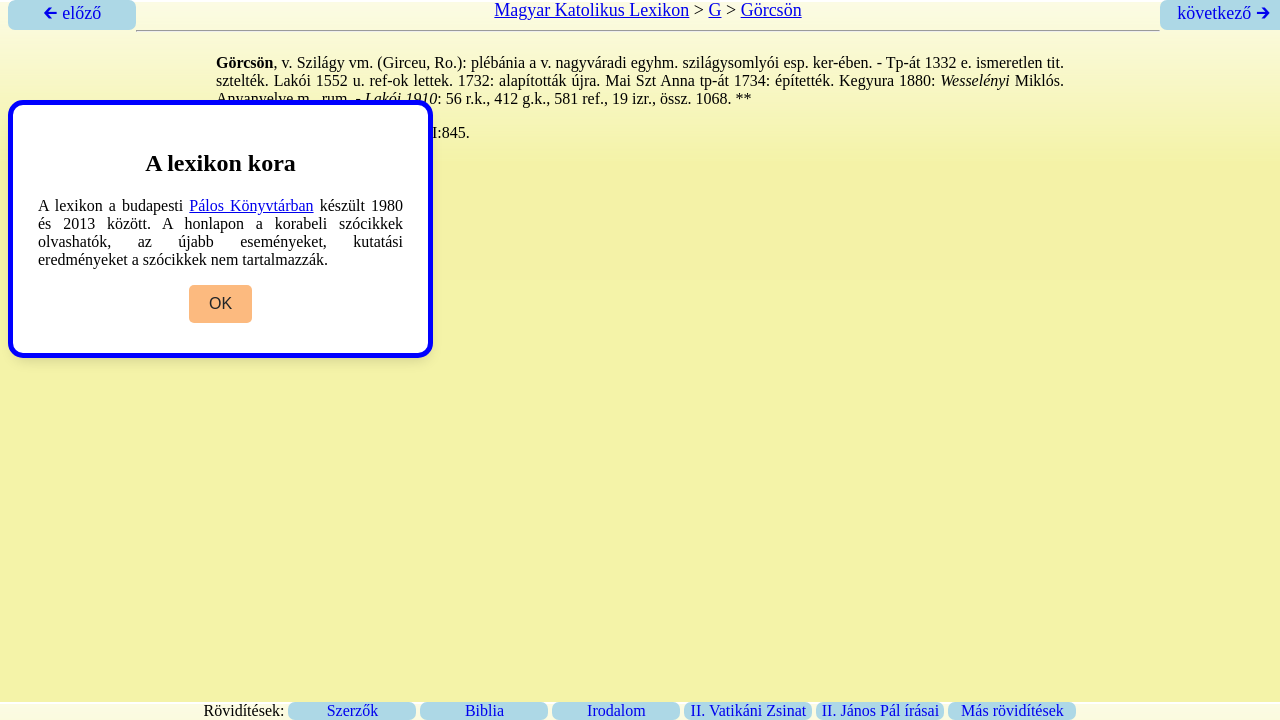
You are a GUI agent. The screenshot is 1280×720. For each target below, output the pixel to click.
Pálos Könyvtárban (251, 205)
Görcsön (771, 10)
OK (220, 303)
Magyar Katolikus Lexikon (591, 10)
